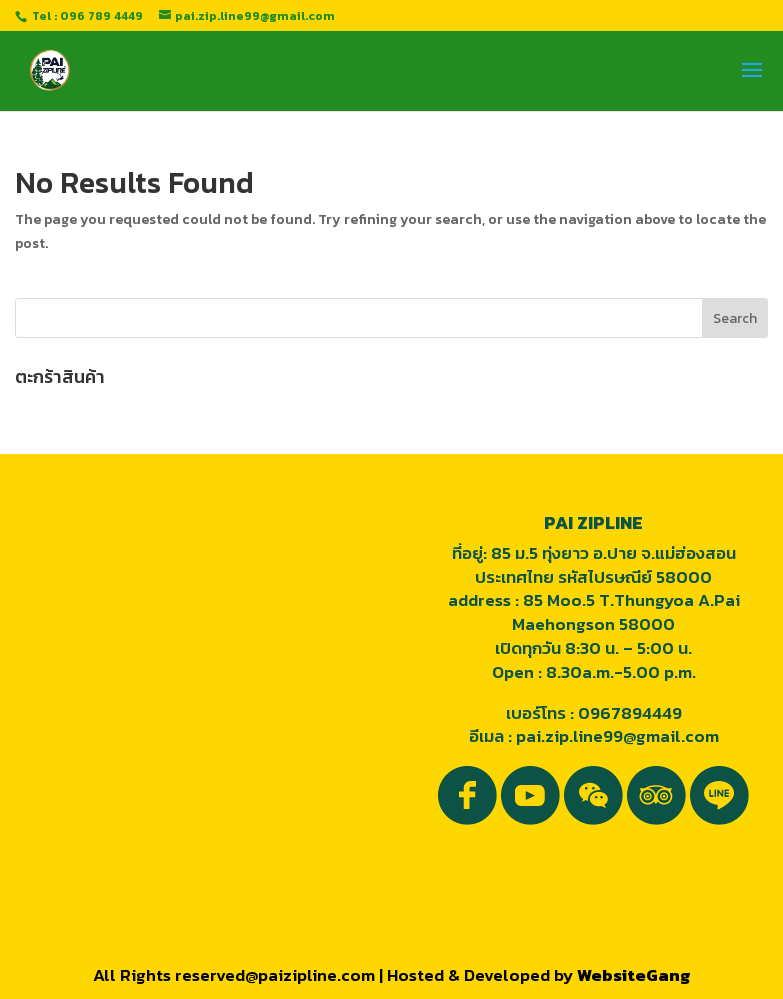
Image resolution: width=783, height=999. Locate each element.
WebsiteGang (634, 975)
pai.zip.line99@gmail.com (617, 736)
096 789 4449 (101, 16)
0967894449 (630, 713)
